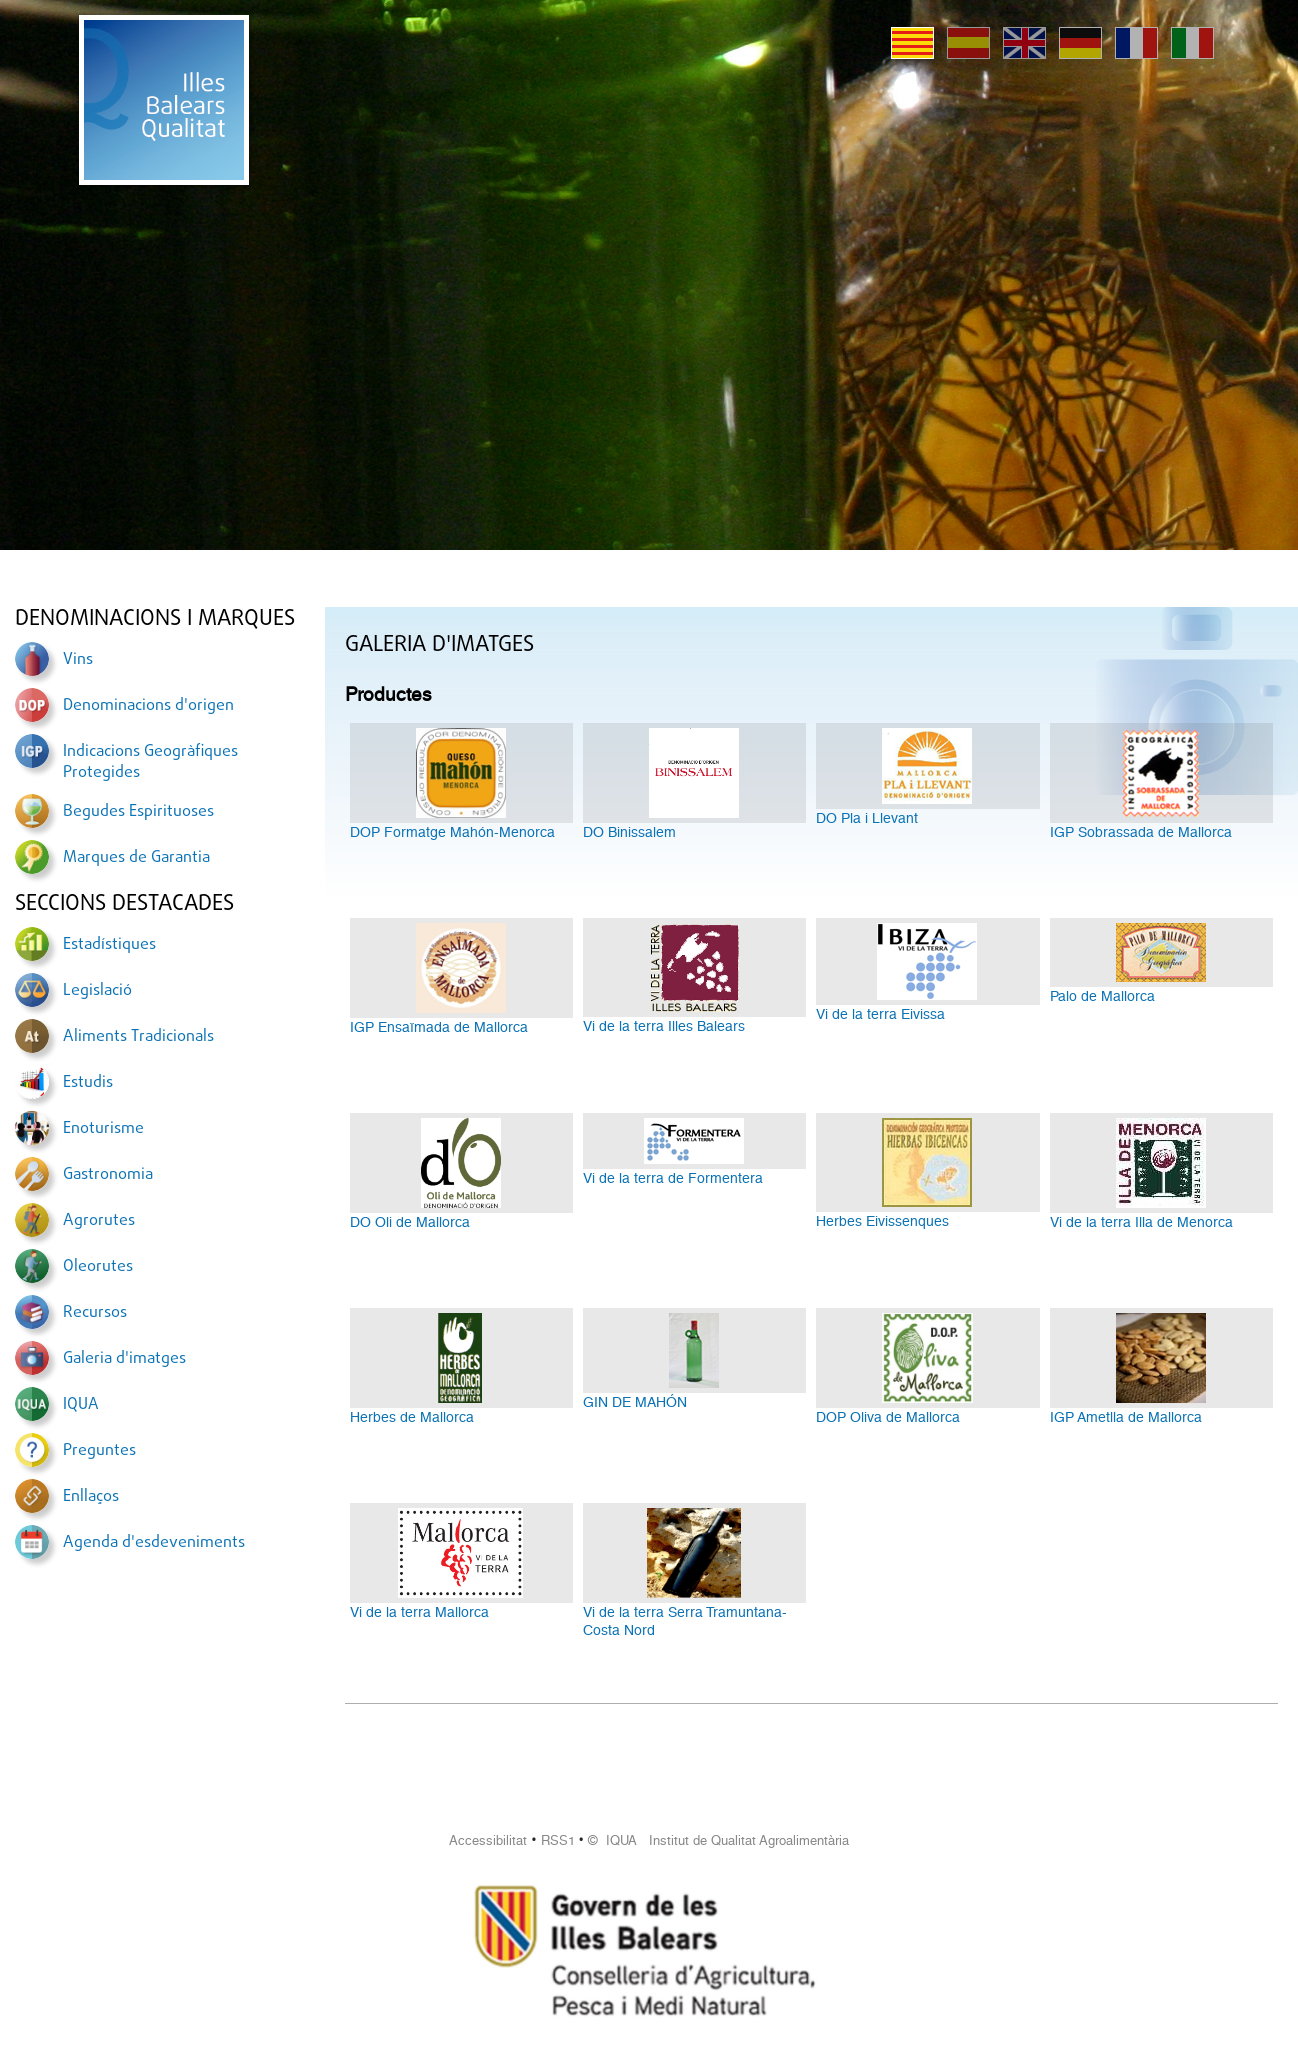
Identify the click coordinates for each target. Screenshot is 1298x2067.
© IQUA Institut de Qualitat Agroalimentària (718, 1840)
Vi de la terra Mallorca (419, 1612)
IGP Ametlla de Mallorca (1126, 1417)
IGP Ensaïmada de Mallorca (439, 1027)
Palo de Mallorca (1102, 996)
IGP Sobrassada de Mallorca (1141, 832)
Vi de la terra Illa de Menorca (1141, 1222)
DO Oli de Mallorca (410, 1222)
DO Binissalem (629, 832)
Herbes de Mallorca (412, 1417)
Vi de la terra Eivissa (880, 1014)
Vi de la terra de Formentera (673, 1178)
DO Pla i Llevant (867, 818)
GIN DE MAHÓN (635, 1402)
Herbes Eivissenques (882, 1221)
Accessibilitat (488, 1840)
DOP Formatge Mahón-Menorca (452, 832)
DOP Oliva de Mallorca (888, 1417)
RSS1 (558, 1840)
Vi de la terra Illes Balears (664, 1026)
